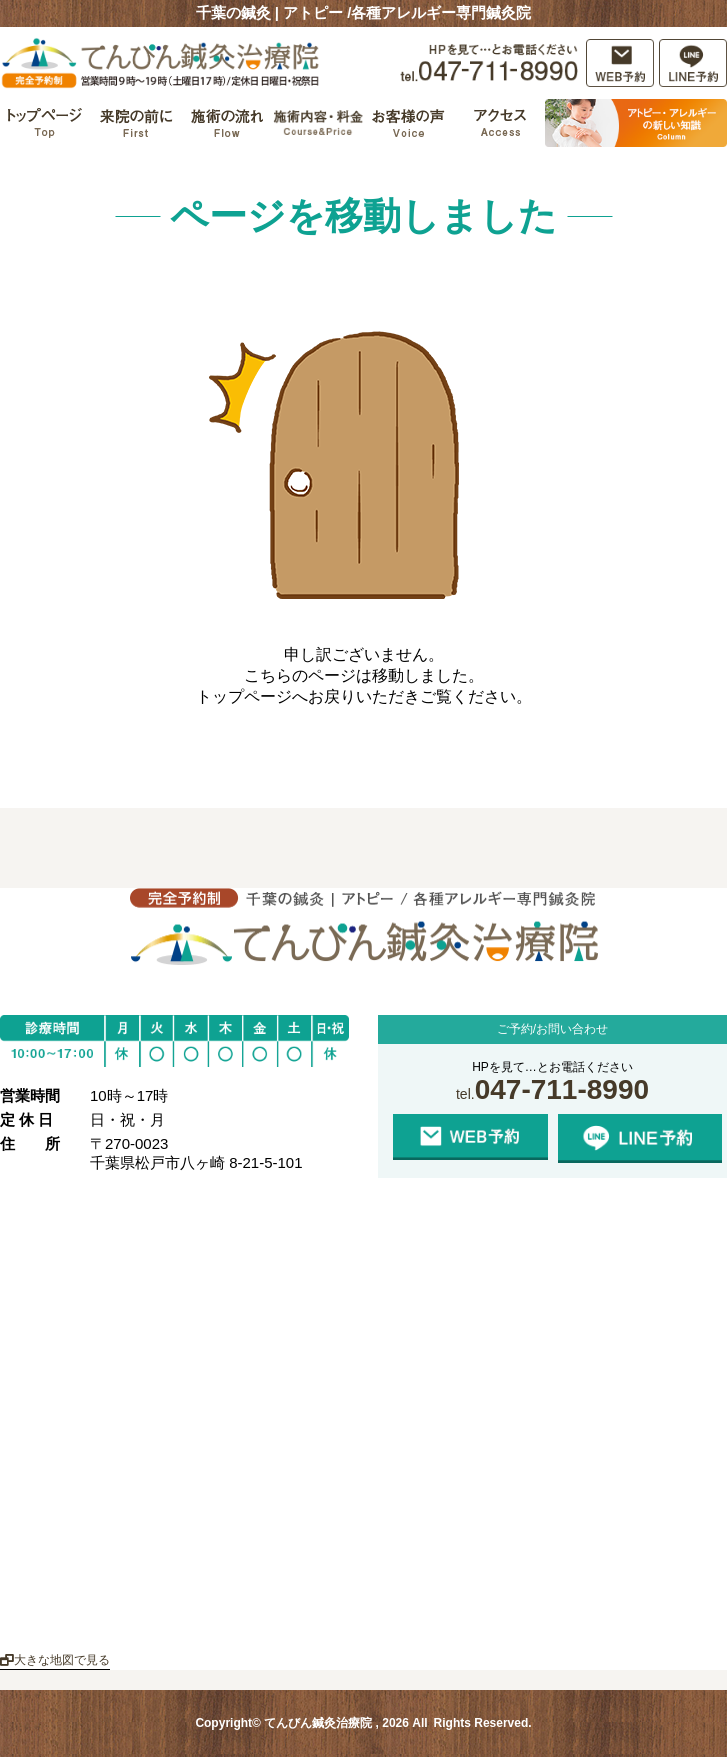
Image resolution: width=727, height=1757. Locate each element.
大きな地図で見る (55, 1660)
